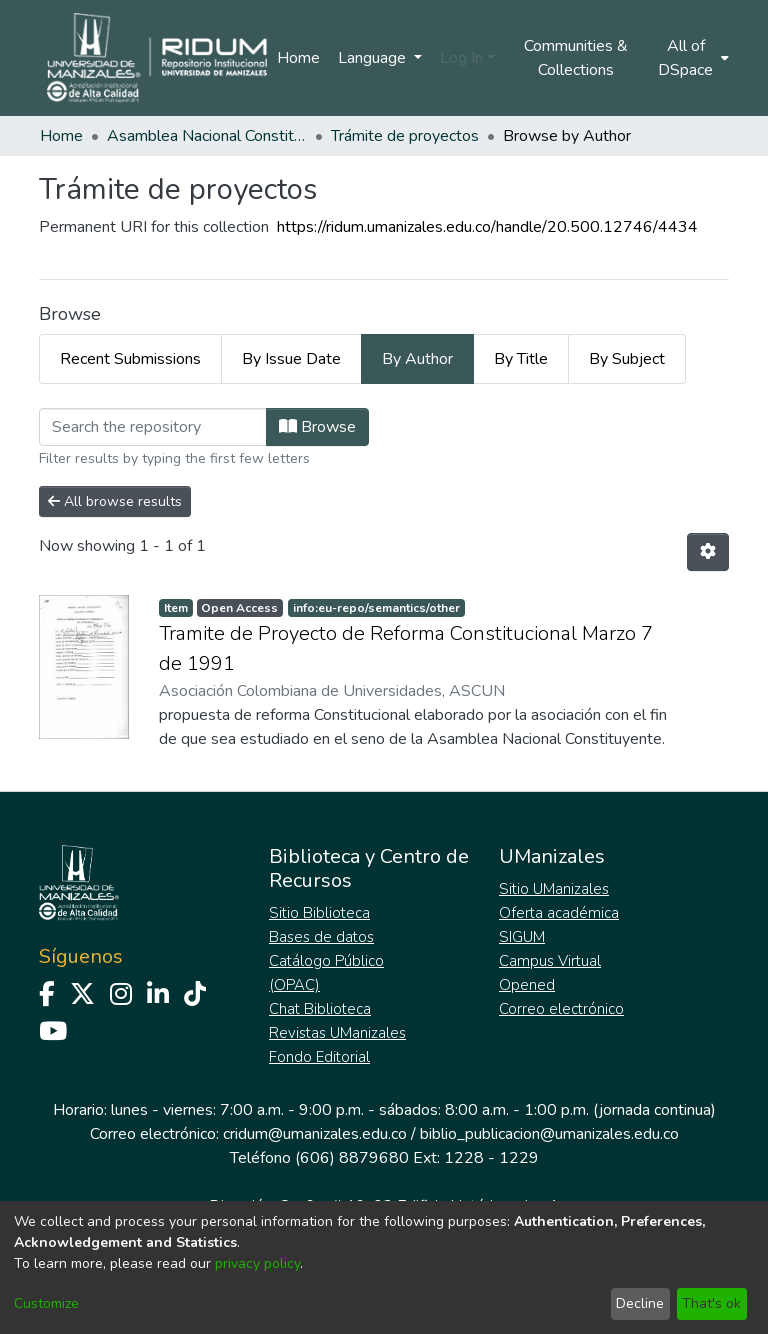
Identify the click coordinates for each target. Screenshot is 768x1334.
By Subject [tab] (627, 359)
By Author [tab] (417, 359)
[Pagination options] (708, 552)
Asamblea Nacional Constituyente (207, 136)
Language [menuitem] (374, 58)
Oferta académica (559, 913)
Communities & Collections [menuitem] (576, 58)
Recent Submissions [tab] (130, 359)
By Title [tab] (521, 359)
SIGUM (522, 937)
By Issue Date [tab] (291, 359)
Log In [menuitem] (461, 58)
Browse (317, 427)
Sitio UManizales (554, 889)
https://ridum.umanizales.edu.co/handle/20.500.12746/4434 (487, 227)
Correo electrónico (561, 1009)
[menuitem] (692, 58)
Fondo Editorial (319, 1057)
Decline (640, 1303)
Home (298, 58)
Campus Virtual (550, 961)
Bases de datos (321, 937)
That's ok (711, 1303)
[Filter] (153, 427)
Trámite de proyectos (405, 136)
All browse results (115, 501)
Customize (46, 1303)
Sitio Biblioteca (319, 913)
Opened (527, 985)
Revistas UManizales (337, 1033)
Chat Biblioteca (320, 1009)
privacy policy (257, 1263)
